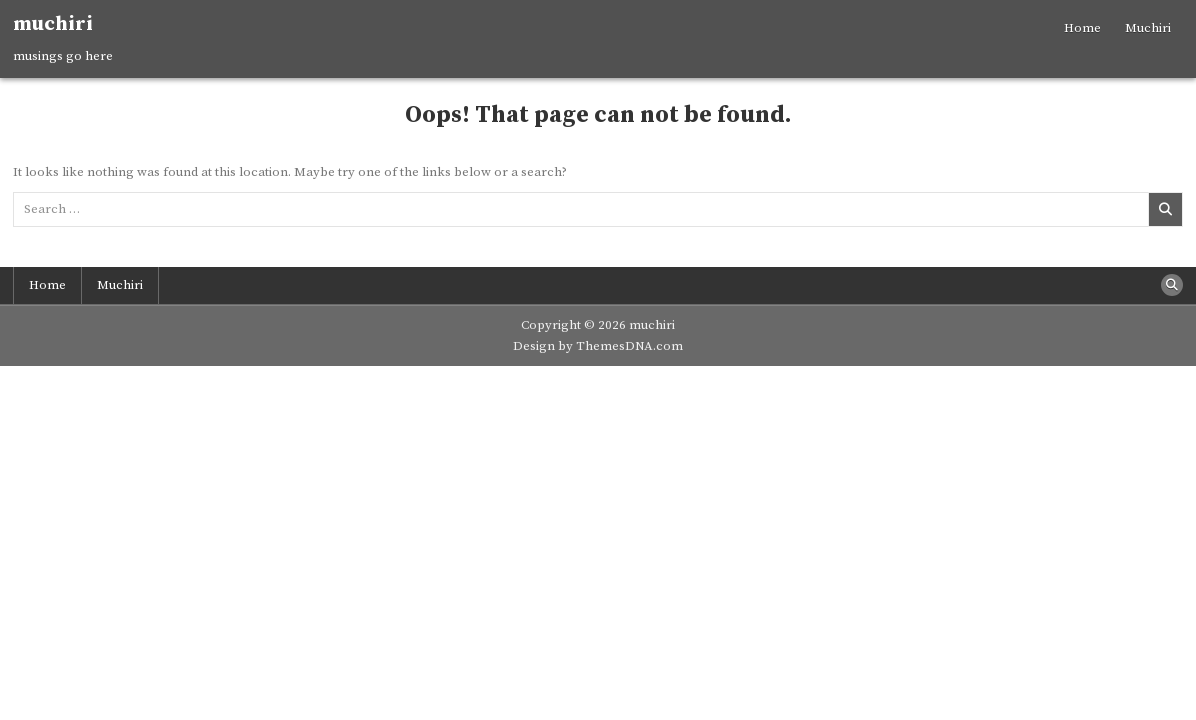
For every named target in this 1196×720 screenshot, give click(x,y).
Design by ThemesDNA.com (598, 346)
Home (1082, 28)
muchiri (53, 24)
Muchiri (1148, 28)
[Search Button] (1172, 285)
